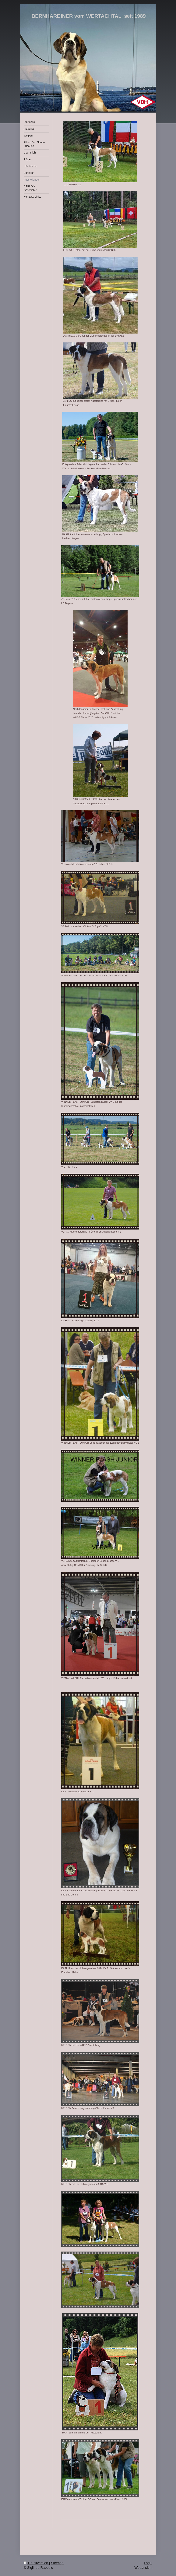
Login (148, 2563)
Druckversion (36, 2563)
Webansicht (143, 2568)
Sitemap (57, 2563)
